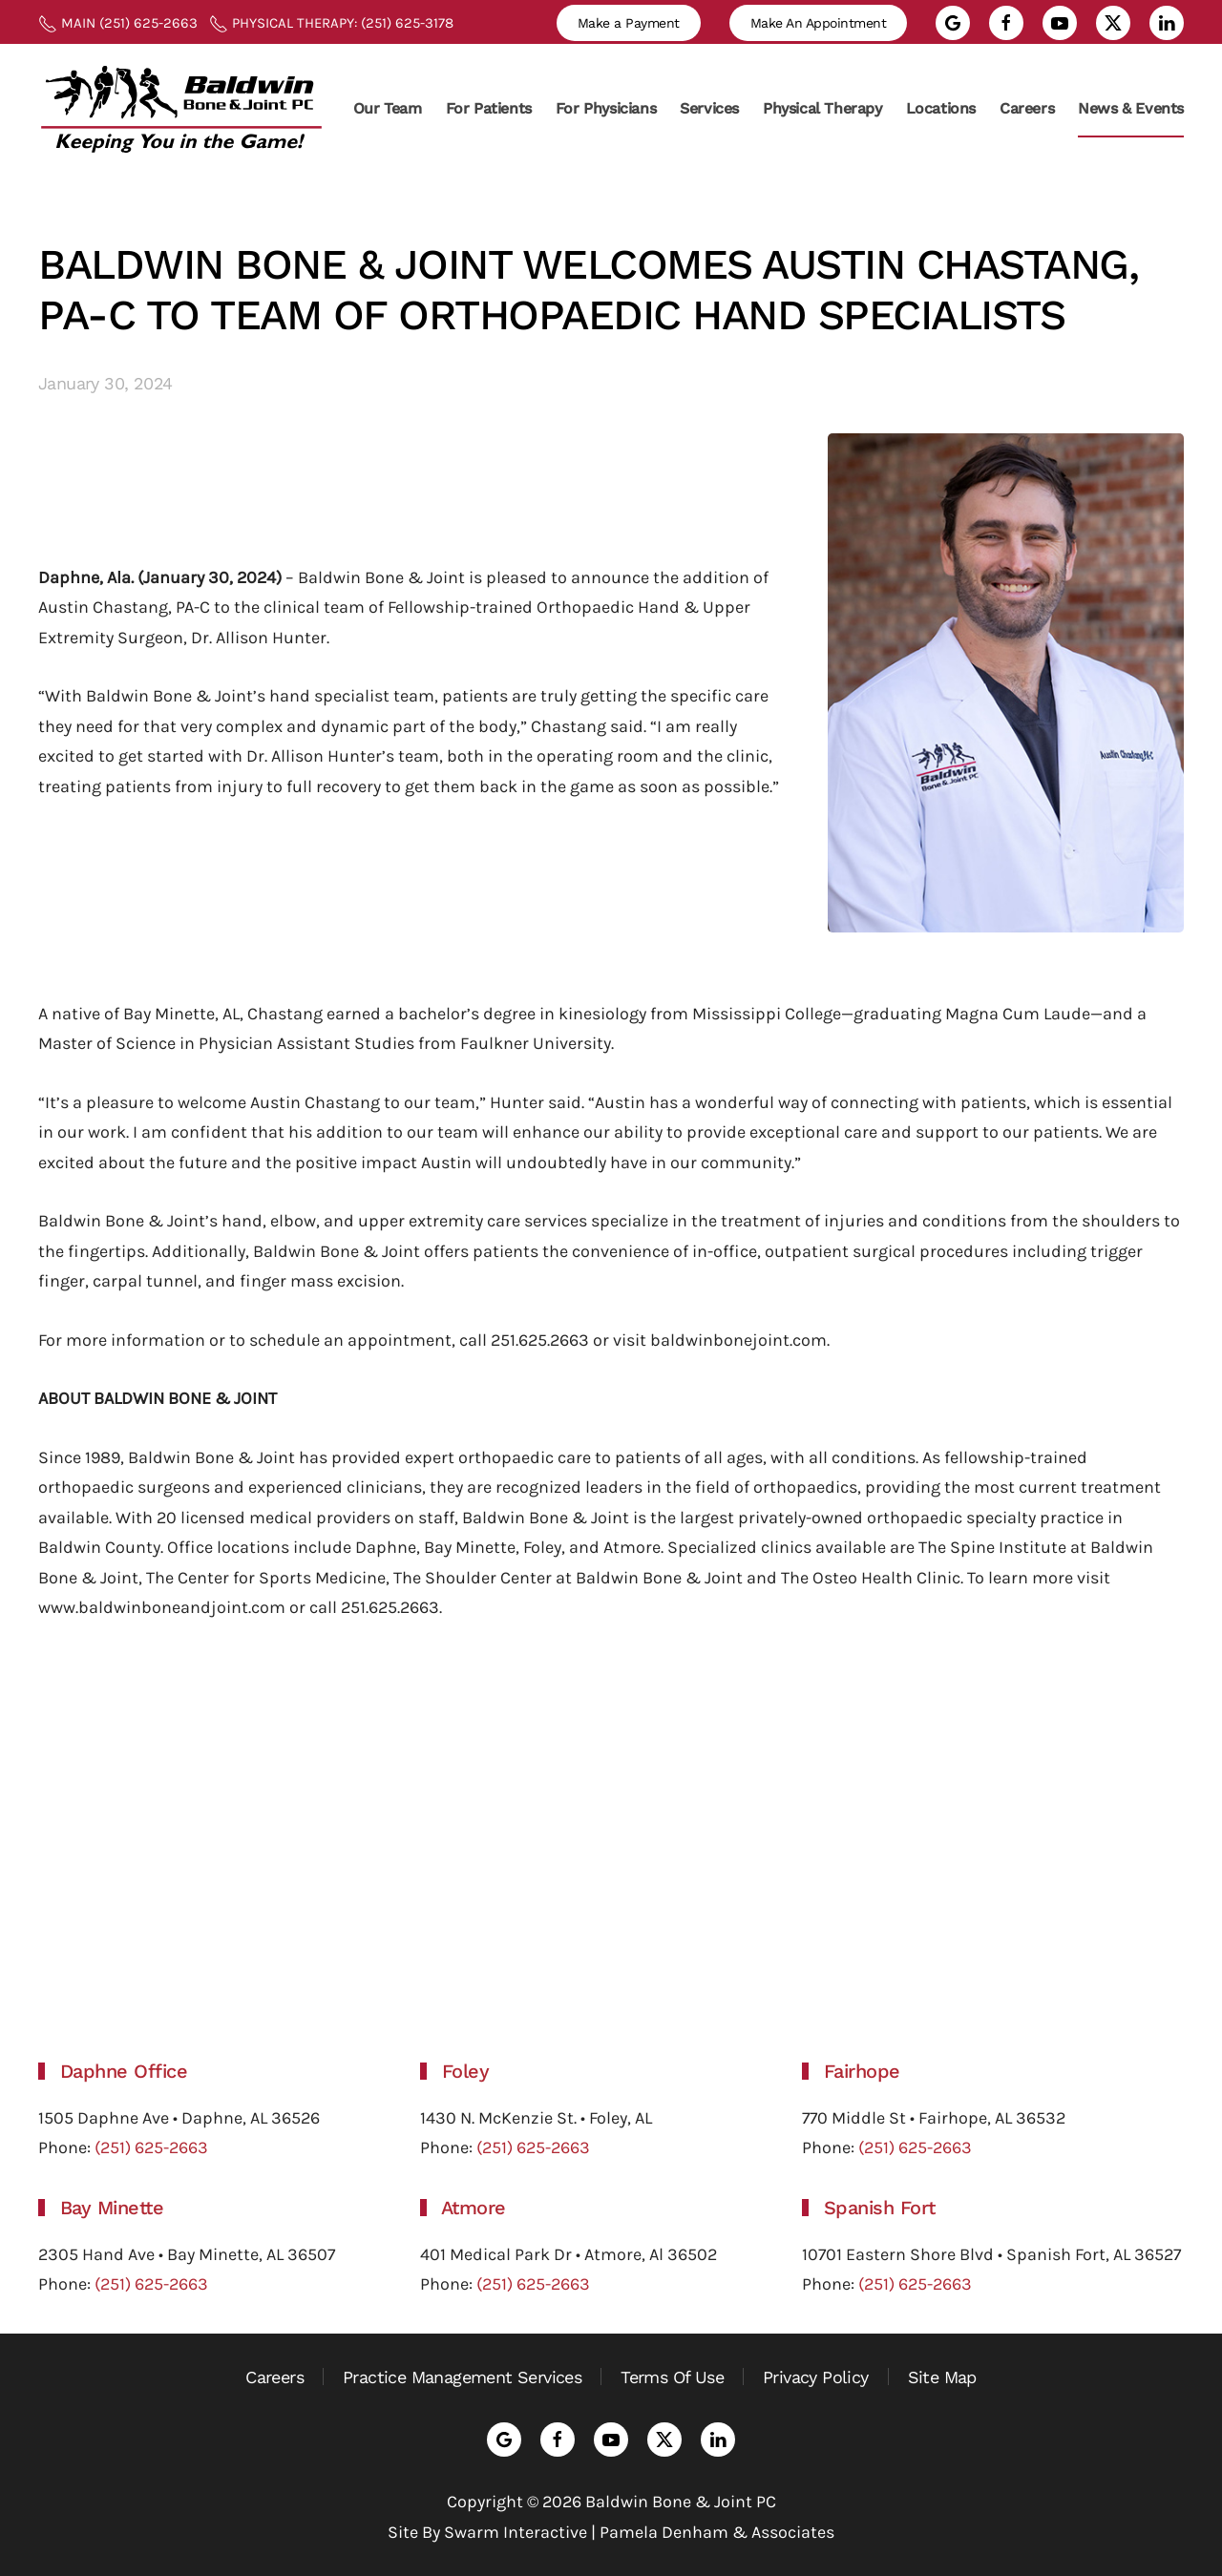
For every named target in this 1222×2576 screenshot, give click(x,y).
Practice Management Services (462, 2377)
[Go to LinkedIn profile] (1166, 23)
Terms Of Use (672, 2377)
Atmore (473, 2207)
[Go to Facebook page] (1006, 23)
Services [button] (709, 108)
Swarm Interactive (515, 2532)
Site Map (942, 2377)
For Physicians (606, 108)
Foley (466, 2071)
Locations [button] (941, 108)
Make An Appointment (818, 23)
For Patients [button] (489, 108)
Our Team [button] (387, 108)
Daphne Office (124, 2071)
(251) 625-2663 (148, 22)
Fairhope (862, 2071)
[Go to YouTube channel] (1060, 23)
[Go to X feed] (1113, 23)
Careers (1027, 108)
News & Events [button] (1131, 108)
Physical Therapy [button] (822, 108)
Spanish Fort (880, 2207)
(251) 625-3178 (405, 22)
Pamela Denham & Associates (717, 2532)
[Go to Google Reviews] (953, 23)
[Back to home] (181, 108)
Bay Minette (112, 2207)
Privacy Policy (816, 2377)
